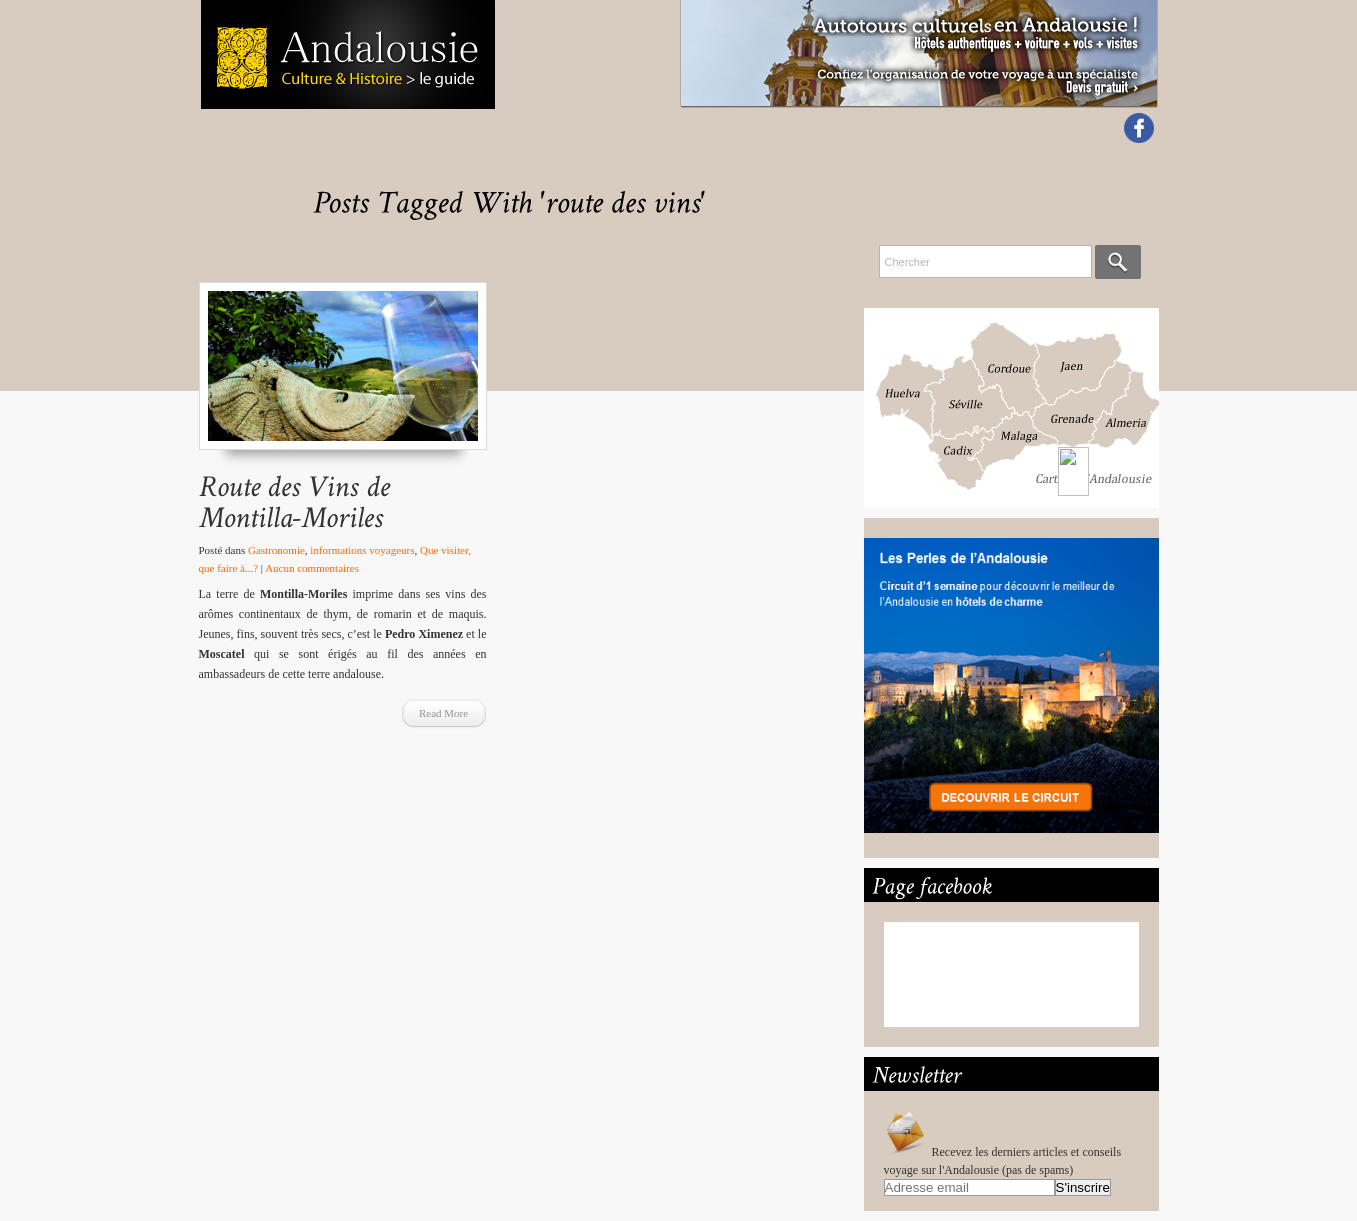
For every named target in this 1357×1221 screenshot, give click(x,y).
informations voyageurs (362, 550)
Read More (443, 713)
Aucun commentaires (312, 568)
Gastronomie (276, 550)
